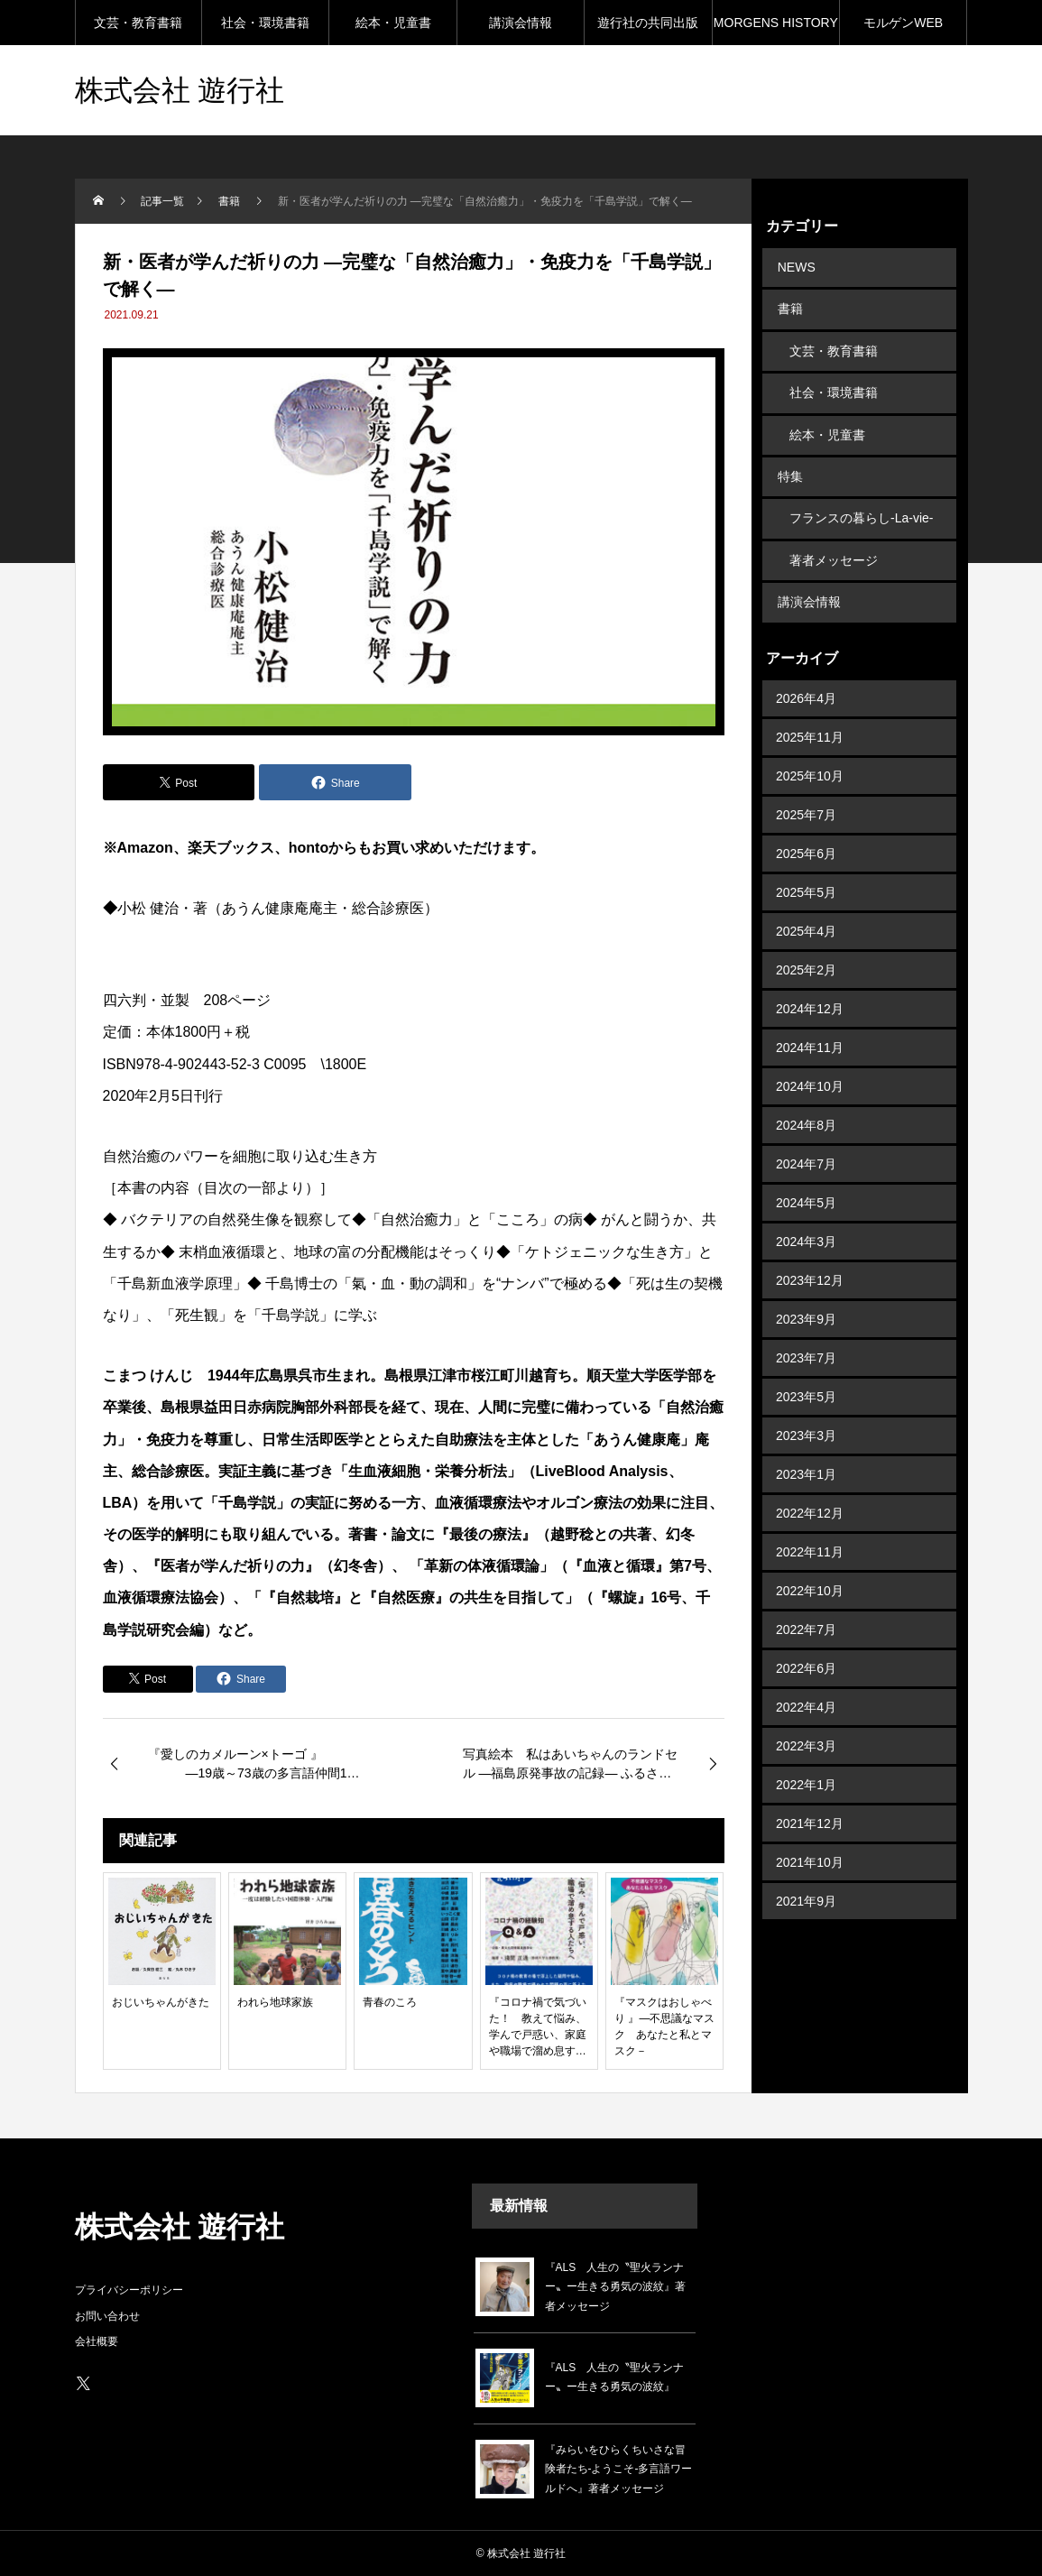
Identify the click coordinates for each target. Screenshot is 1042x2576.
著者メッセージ (833, 538)
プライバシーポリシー (129, 2290)
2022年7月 (806, 1601)
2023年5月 (806, 1369)
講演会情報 (520, 22)
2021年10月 (810, 1834)
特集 (788, 460)
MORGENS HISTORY (776, 22)
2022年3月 (806, 1718)
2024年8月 (806, 1097)
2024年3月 (806, 1213)
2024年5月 (806, 1175)
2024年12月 (810, 981)
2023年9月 (806, 1291)
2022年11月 (810, 1524)
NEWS (795, 266)
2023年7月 (806, 1330)
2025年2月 (806, 942)
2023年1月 (806, 1446)
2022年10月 (810, 1563)
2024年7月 (806, 1136)
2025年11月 (810, 709)
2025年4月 (806, 903)
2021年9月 (806, 1873)
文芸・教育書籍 (138, 22)
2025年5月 (806, 864)
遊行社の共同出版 (647, 22)
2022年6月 (806, 1640)
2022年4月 (806, 1679)
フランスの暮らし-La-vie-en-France (861, 504)
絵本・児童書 (393, 22)
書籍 (788, 305)
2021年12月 (810, 1795)
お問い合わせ (107, 2316)
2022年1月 (806, 1757)
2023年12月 (810, 1252)
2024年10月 (810, 1058)
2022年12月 (810, 1485)
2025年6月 (806, 825)
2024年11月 (810, 1019)
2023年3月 (806, 1407)
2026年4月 (806, 670)
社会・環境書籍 (265, 22)
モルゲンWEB (903, 22)
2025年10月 (810, 748)
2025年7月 (806, 787)
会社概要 (96, 2341)
